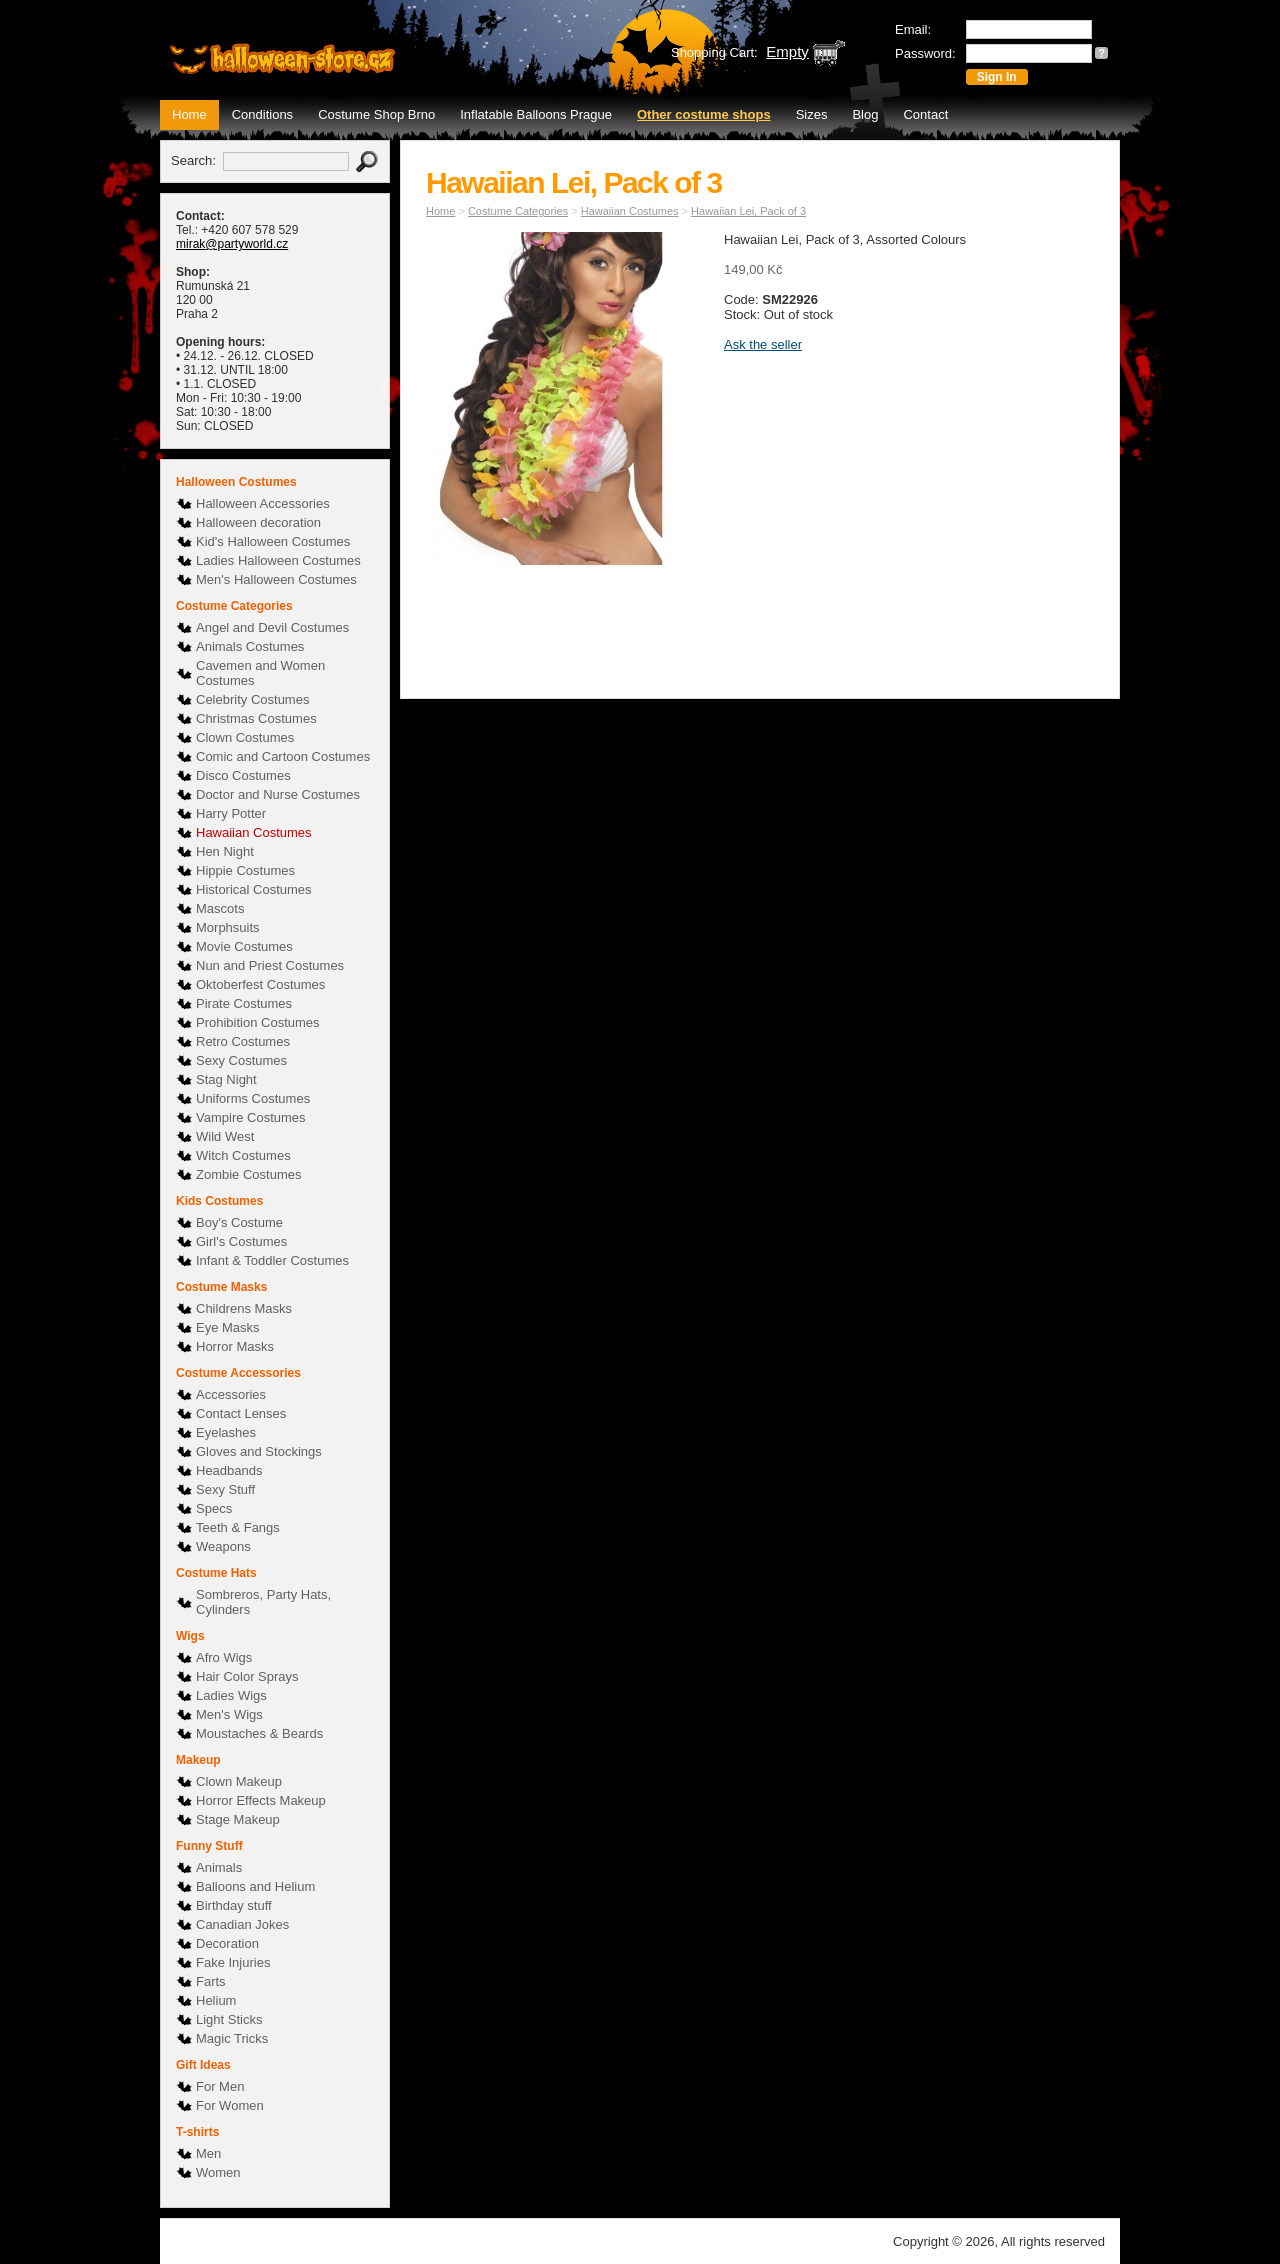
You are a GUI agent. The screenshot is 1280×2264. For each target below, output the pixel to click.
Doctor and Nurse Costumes (278, 794)
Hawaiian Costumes (254, 832)
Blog (865, 114)
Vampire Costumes (251, 1117)
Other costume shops (704, 114)
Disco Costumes (243, 775)
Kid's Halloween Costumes (273, 541)
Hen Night (225, 851)
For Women (230, 2105)
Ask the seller (763, 344)
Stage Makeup (238, 1819)
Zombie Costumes (248, 1174)
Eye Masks (228, 1327)
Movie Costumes (244, 946)
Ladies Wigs (231, 1695)
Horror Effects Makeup (261, 1800)
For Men (220, 2086)
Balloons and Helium (255, 1886)
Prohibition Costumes (258, 1022)
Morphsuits (228, 927)
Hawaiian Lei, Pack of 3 (748, 211)
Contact (925, 114)
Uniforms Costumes (253, 1098)
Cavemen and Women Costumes (260, 673)
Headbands (229, 1470)
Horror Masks (235, 1346)
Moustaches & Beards (259, 1733)
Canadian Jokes (242, 1924)
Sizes (812, 114)
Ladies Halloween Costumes (278, 560)
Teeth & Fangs (238, 1527)
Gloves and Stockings (259, 1451)
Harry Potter (231, 813)
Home (189, 114)
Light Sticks (229, 2019)
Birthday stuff (234, 1905)
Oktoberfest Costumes (260, 984)
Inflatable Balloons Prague (536, 114)
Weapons (223, 1546)
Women (218, 2172)
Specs (214, 1508)
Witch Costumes (243, 1155)
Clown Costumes (245, 737)
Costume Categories (518, 211)
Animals (219, 1867)
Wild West (225, 1136)
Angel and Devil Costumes (272, 627)
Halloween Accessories (263, 503)
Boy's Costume (239, 1222)
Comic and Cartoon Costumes (283, 756)
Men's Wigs (229, 1714)
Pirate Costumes (244, 1003)
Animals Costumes (250, 646)
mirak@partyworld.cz (232, 244)
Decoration (227, 1943)
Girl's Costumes (241, 1241)
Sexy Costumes (241, 1060)
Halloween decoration (258, 522)
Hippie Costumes (245, 870)
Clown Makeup (239, 1781)
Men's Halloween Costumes (276, 579)
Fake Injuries (233, 1962)
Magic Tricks (232, 2038)
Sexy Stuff (225, 1489)
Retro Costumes (243, 1041)
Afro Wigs (224, 1657)
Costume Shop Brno (376, 114)
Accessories (231, 1394)
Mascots (220, 908)
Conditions (262, 114)
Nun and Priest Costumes (270, 965)
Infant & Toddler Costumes (272, 1260)
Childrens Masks (244, 1308)
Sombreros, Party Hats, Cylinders (263, 1602)
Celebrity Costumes (252, 699)
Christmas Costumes (256, 718)
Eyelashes (226, 1432)
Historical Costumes (254, 889)
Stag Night (226, 1079)
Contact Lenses (241, 1413)
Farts (211, 1981)
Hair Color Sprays (247, 1676)
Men (208, 2153)
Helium (216, 2000)
